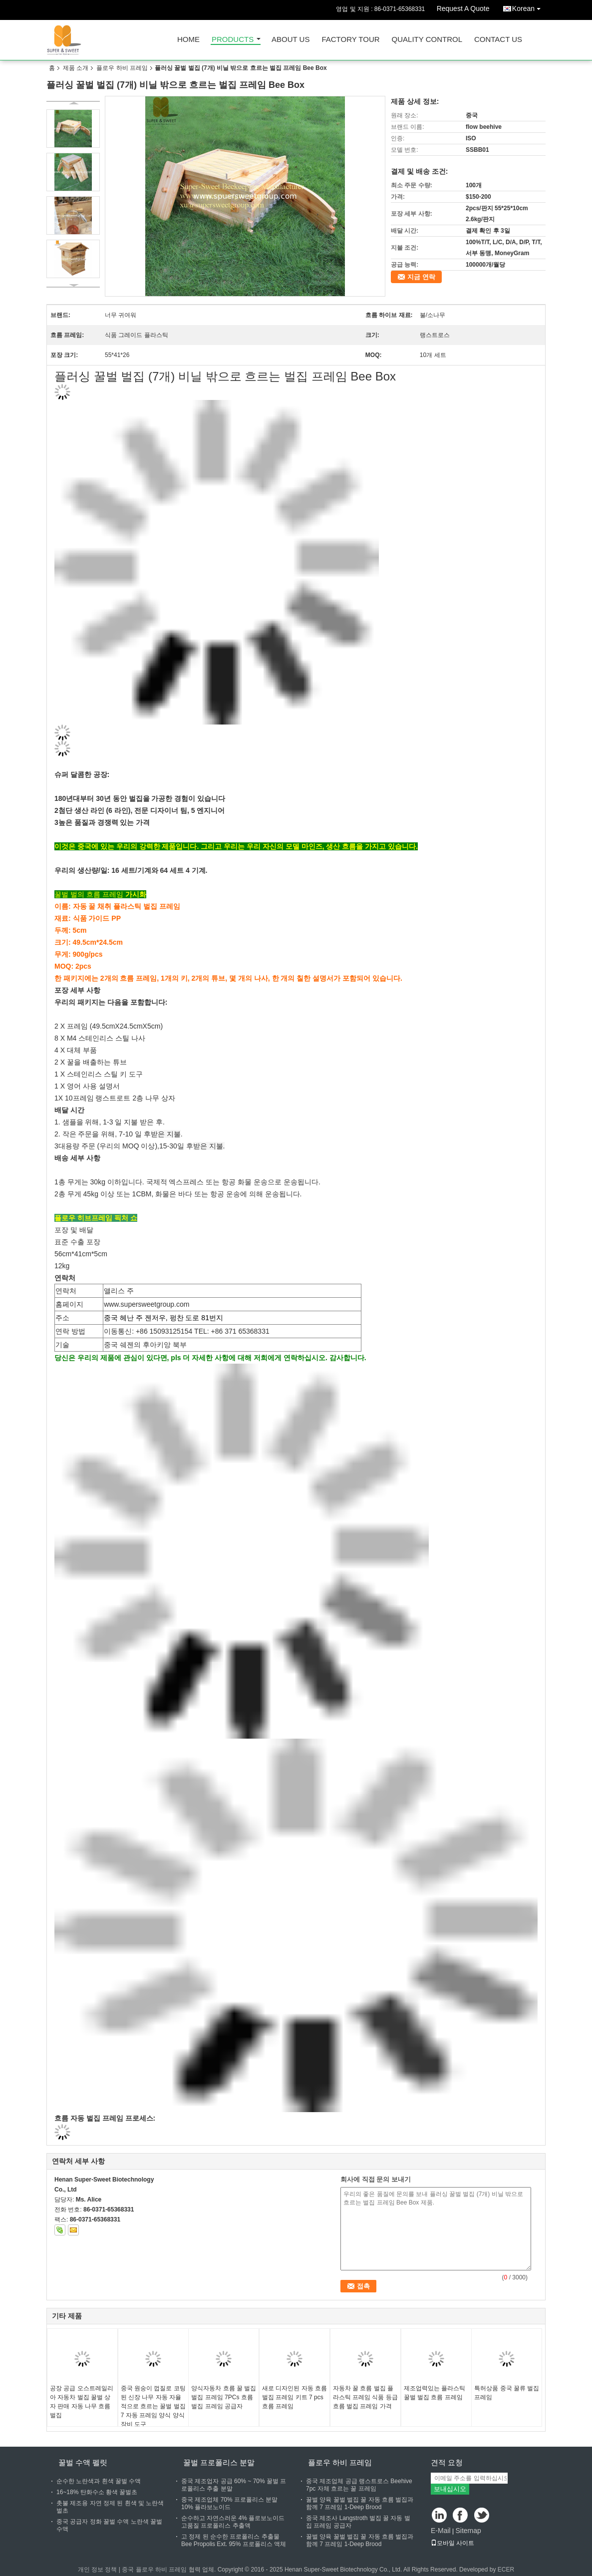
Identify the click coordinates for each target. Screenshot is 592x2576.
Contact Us (498, 39)
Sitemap (468, 2531)
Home (188, 39)
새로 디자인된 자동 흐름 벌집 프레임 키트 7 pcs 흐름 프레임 (294, 2397)
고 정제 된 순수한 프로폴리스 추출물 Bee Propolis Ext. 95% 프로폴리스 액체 (233, 2540)
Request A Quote (463, 8)
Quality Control (427, 39)
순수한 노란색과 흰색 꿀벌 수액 (98, 2481)
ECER (506, 2569)
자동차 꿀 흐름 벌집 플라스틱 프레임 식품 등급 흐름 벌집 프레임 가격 (365, 2397)
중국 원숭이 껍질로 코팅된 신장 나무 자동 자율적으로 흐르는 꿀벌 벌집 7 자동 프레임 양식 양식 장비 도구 (153, 2406)
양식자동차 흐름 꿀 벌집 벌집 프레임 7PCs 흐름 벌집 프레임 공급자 (223, 2397)
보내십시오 (450, 2489)
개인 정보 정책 (97, 2569)
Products (233, 39)
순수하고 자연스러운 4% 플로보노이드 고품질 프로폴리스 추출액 (233, 2522)
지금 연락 (421, 277)
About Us (290, 39)
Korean (529, 6)
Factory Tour (350, 39)
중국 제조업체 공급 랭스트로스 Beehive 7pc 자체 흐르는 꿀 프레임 (359, 2485)
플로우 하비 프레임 (122, 67)
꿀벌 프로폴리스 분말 (219, 2462)
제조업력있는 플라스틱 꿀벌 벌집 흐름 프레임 (434, 2393)
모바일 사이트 (452, 2543)
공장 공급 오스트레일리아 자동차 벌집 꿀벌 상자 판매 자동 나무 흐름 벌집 (81, 2402)
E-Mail (441, 2531)
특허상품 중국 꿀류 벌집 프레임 (506, 2393)
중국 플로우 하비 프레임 (154, 2569)
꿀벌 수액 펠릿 (82, 2462)
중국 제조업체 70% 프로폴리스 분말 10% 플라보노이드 (229, 2503)
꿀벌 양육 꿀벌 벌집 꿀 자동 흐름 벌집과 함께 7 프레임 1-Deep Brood (359, 2503)
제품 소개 (75, 67)
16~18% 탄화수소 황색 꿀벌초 (96, 2492)
